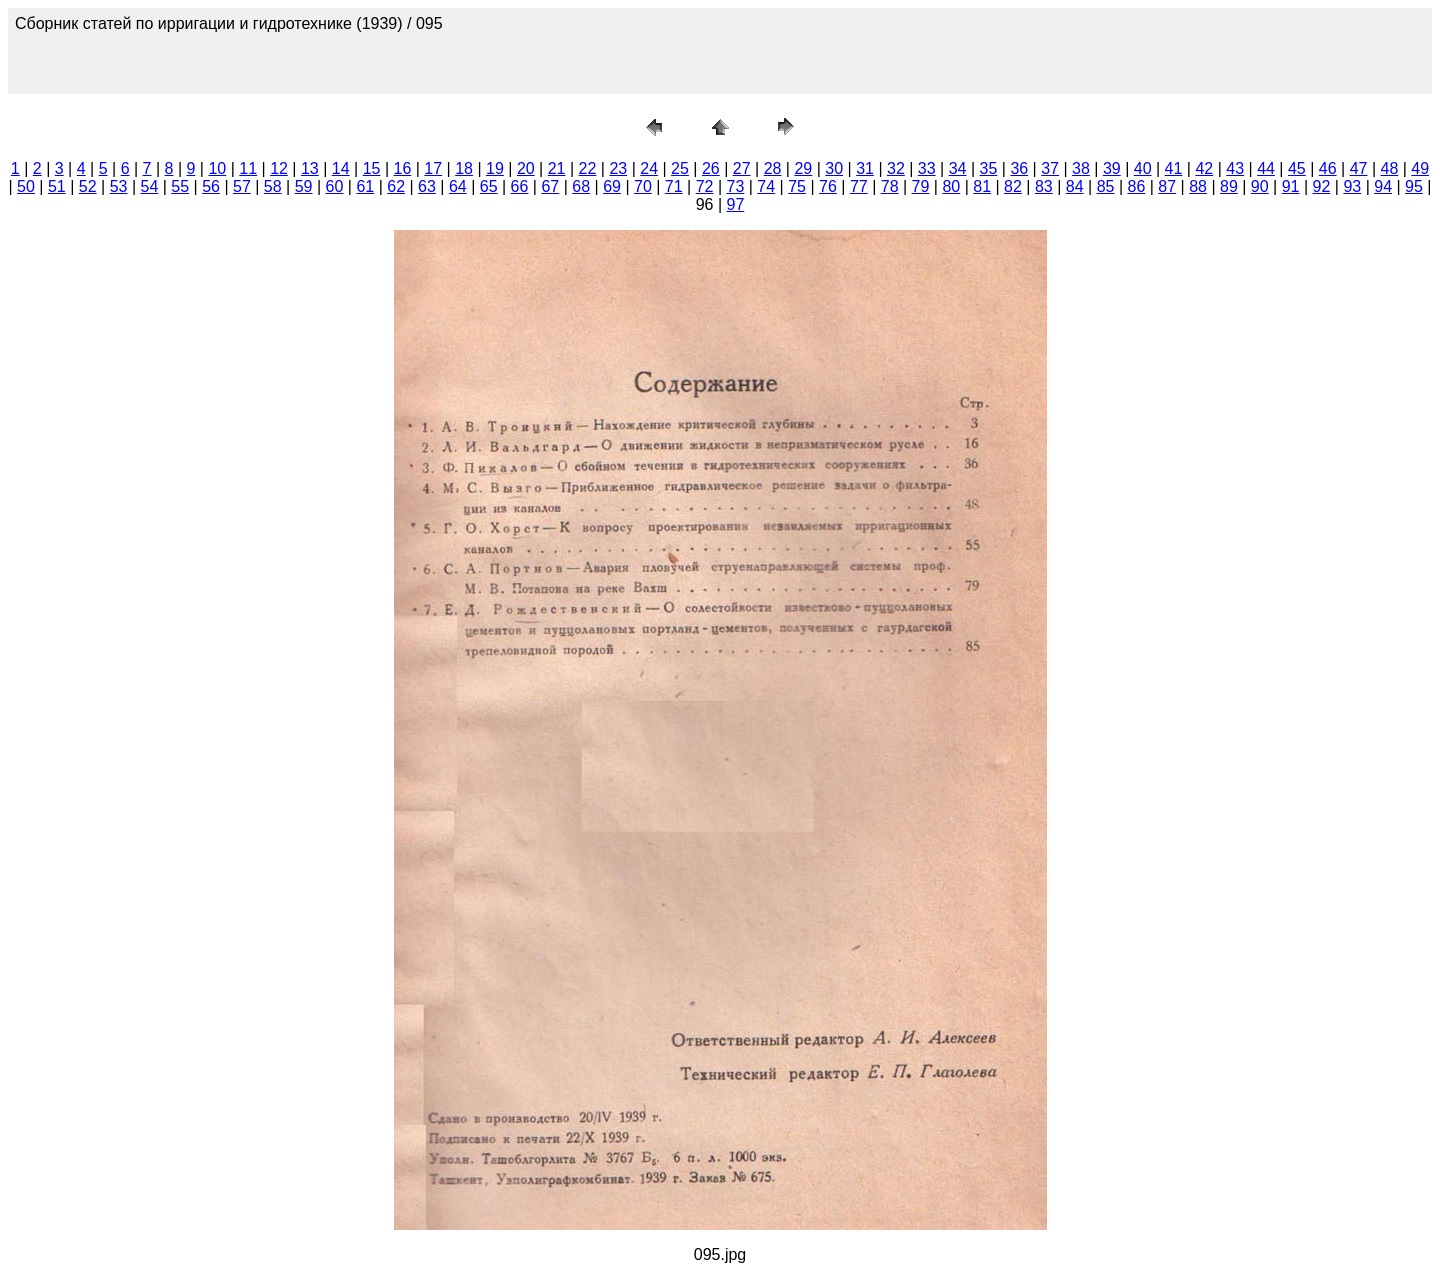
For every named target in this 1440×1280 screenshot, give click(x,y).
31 (865, 168)
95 (1414, 186)
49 (1420, 168)
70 (643, 186)
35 (989, 168)
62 (396, 186)
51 (57, 186)
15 (372, 168)
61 (365, 186)
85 (1106, 186)
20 (526, 168)
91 (1291, 186)
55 (180, 186)
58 (273, 186)
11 (248, 168)
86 (1136, 186)
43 (1235, 168)
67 (550, 186)
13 (310, 168)
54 (149, 186)
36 (1019, 168)
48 (1390, 168)
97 (736, 204)
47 (1359, 168)
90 (1260, 186)
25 (680, 168)
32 (896, 168)
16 (403, 168)
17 (433, 168)
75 (797, 186)
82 (1013, 186)
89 (1229, 186)
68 (581, 186)
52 (88, 186)
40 (1143, 168)
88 (1198, 186)
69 (612, 186)
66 (520, 186)
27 (742, 168)
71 (674, 186)
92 (1322, 186)
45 (1297, 168)
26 (711, 168)
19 (495, 168)
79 (921, 186)
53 (119, 186)
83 (1044, 186)
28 (773, 168)
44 (1266, 168)
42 (1204, 168)
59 (304, 186)
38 (1081, 168)
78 (890, 186)
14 (341, 168)
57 (242, 186)
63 (427, 186)
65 (489, 186)
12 (279, 168)
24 (649, 168)
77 (859, 186)
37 (1050, 168)
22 (588, 168)
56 (211, 186)
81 (982, 186)
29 (803, 168)
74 (766, 186)
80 (951, 186)
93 (1352, 186)
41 (1174, 168)
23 (618, 168)
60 (335, 186)
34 (958, 168)
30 (834, 168)
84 (1075, 186)
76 (828, 186)
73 (736, 186)
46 (1328, 168)
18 (464, 168)
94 (1383, 186)
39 (1112, 168)
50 (26, 186)
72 (705, 186)
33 (927, 168)
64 (458, 186)
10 (217, 168)
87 (1167, 186)
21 (557, 168)
